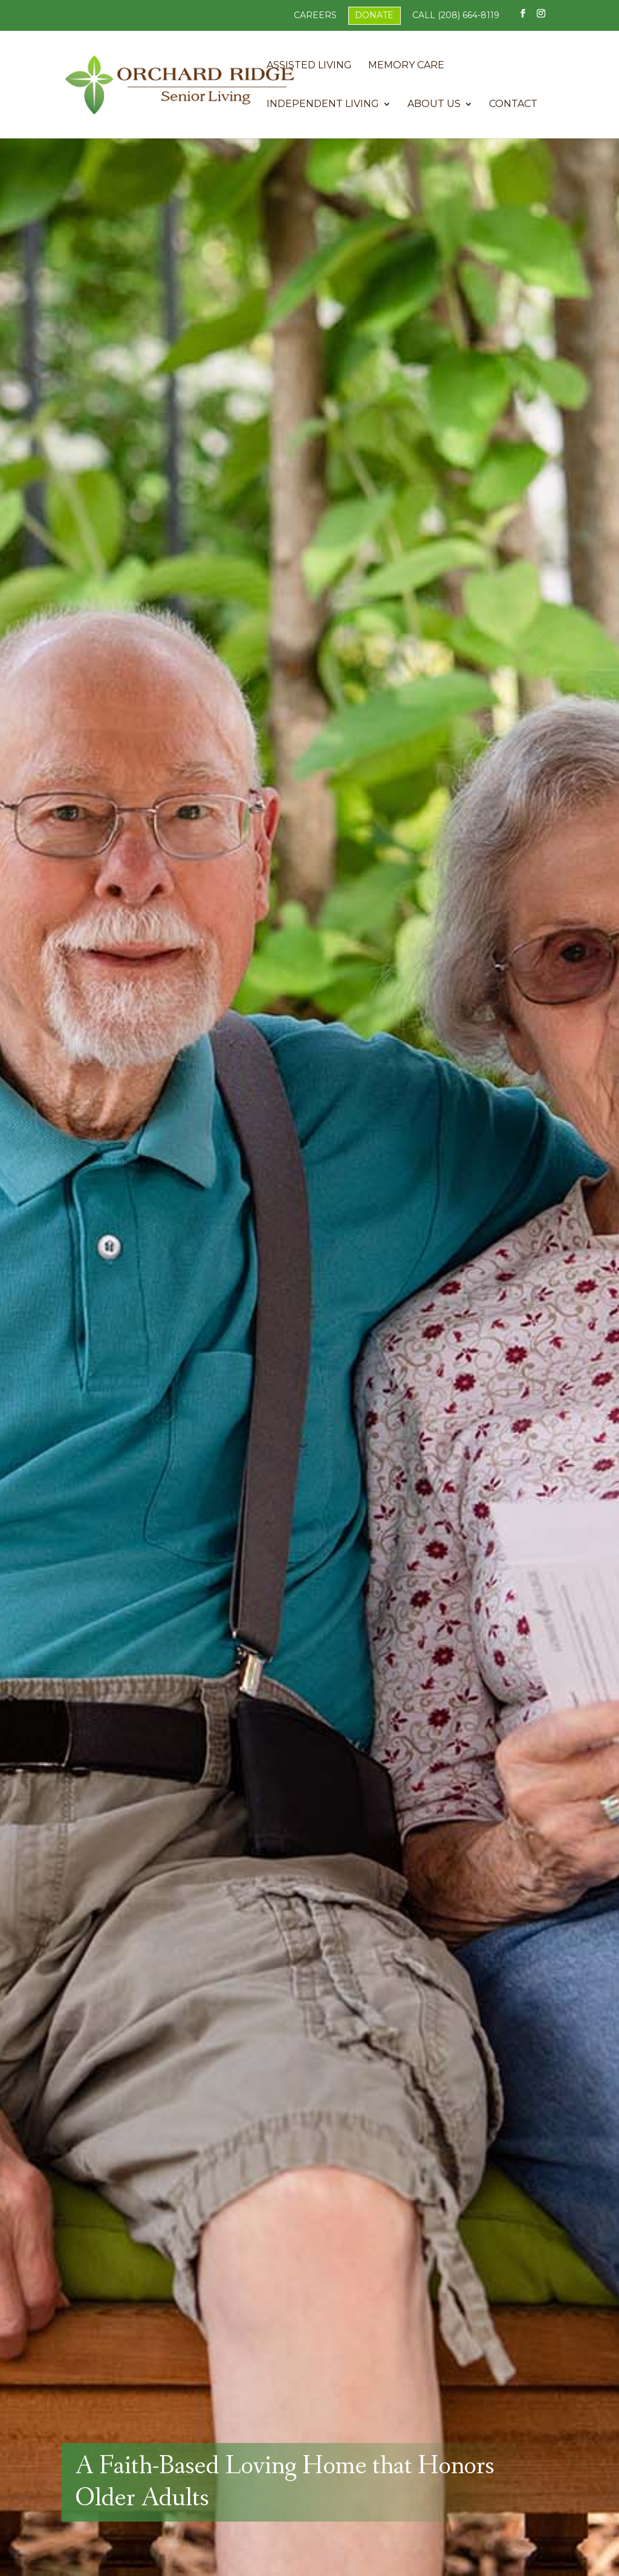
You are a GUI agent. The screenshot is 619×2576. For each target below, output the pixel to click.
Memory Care (406, 66)
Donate (374, 15)
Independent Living (323, 104)
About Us (434, 104)
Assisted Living (309, 66)
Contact (513, 104)
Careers (315, 15)
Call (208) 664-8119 (455, 15)
